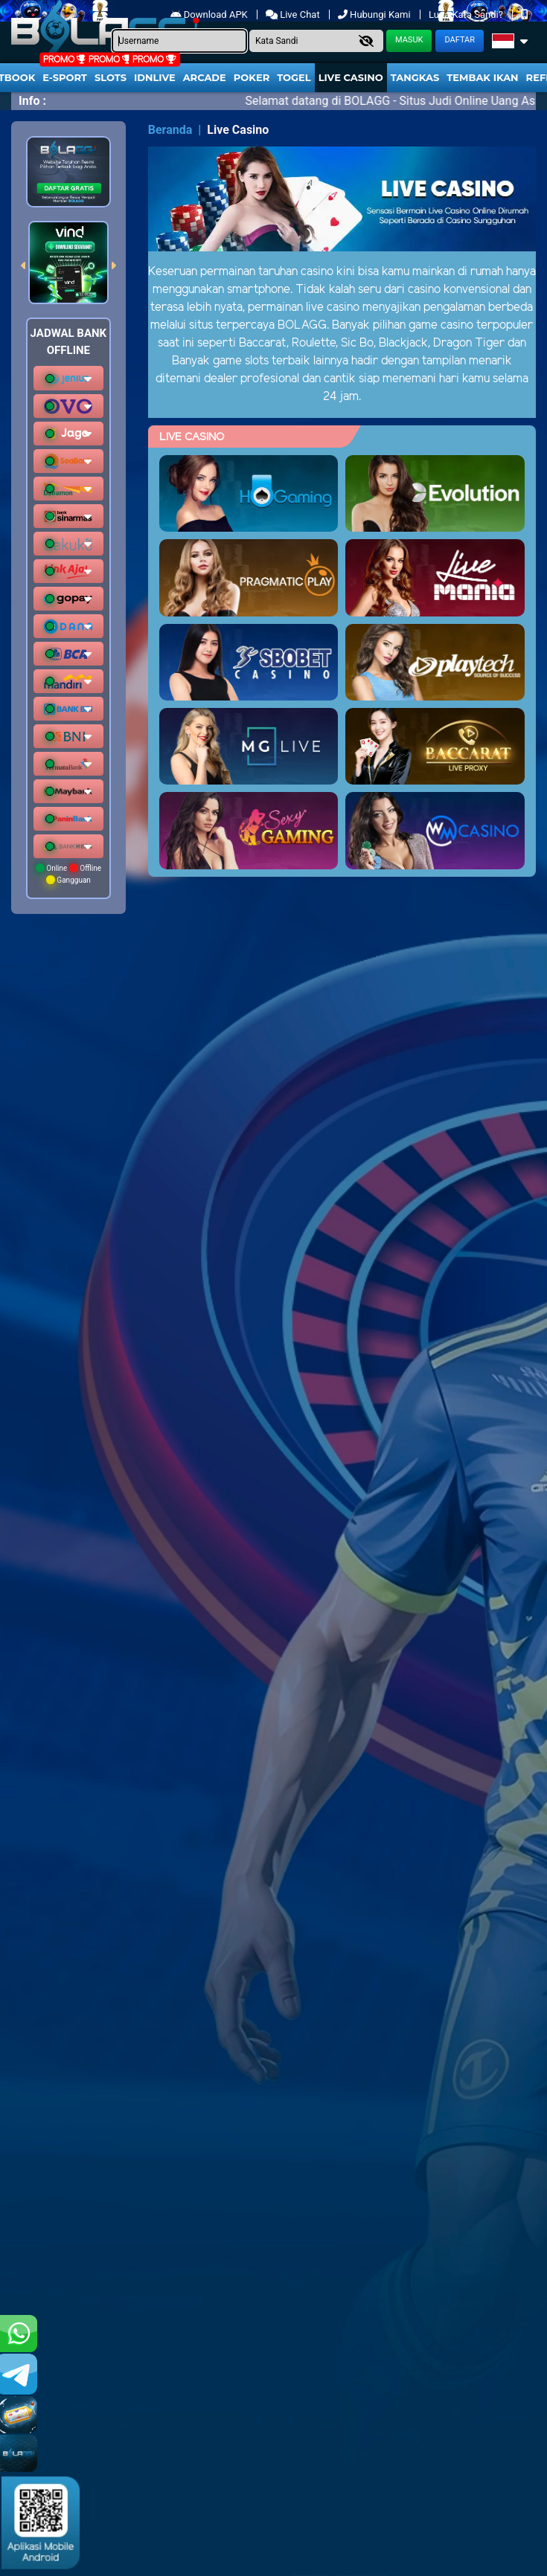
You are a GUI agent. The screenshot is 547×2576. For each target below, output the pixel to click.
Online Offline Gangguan (68, 873)
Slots (111, 77)
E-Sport (64, 77)
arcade (204, 77)
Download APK (210, 14)
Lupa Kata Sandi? (467, 14)
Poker (251, 77)
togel (293, 77)
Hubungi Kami (375, 14)
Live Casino (351, 77)
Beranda (170, 130)
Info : (32, 101)
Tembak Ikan (482, 77)
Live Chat (293, 14)
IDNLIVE (155, 77)
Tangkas (415, 77)
